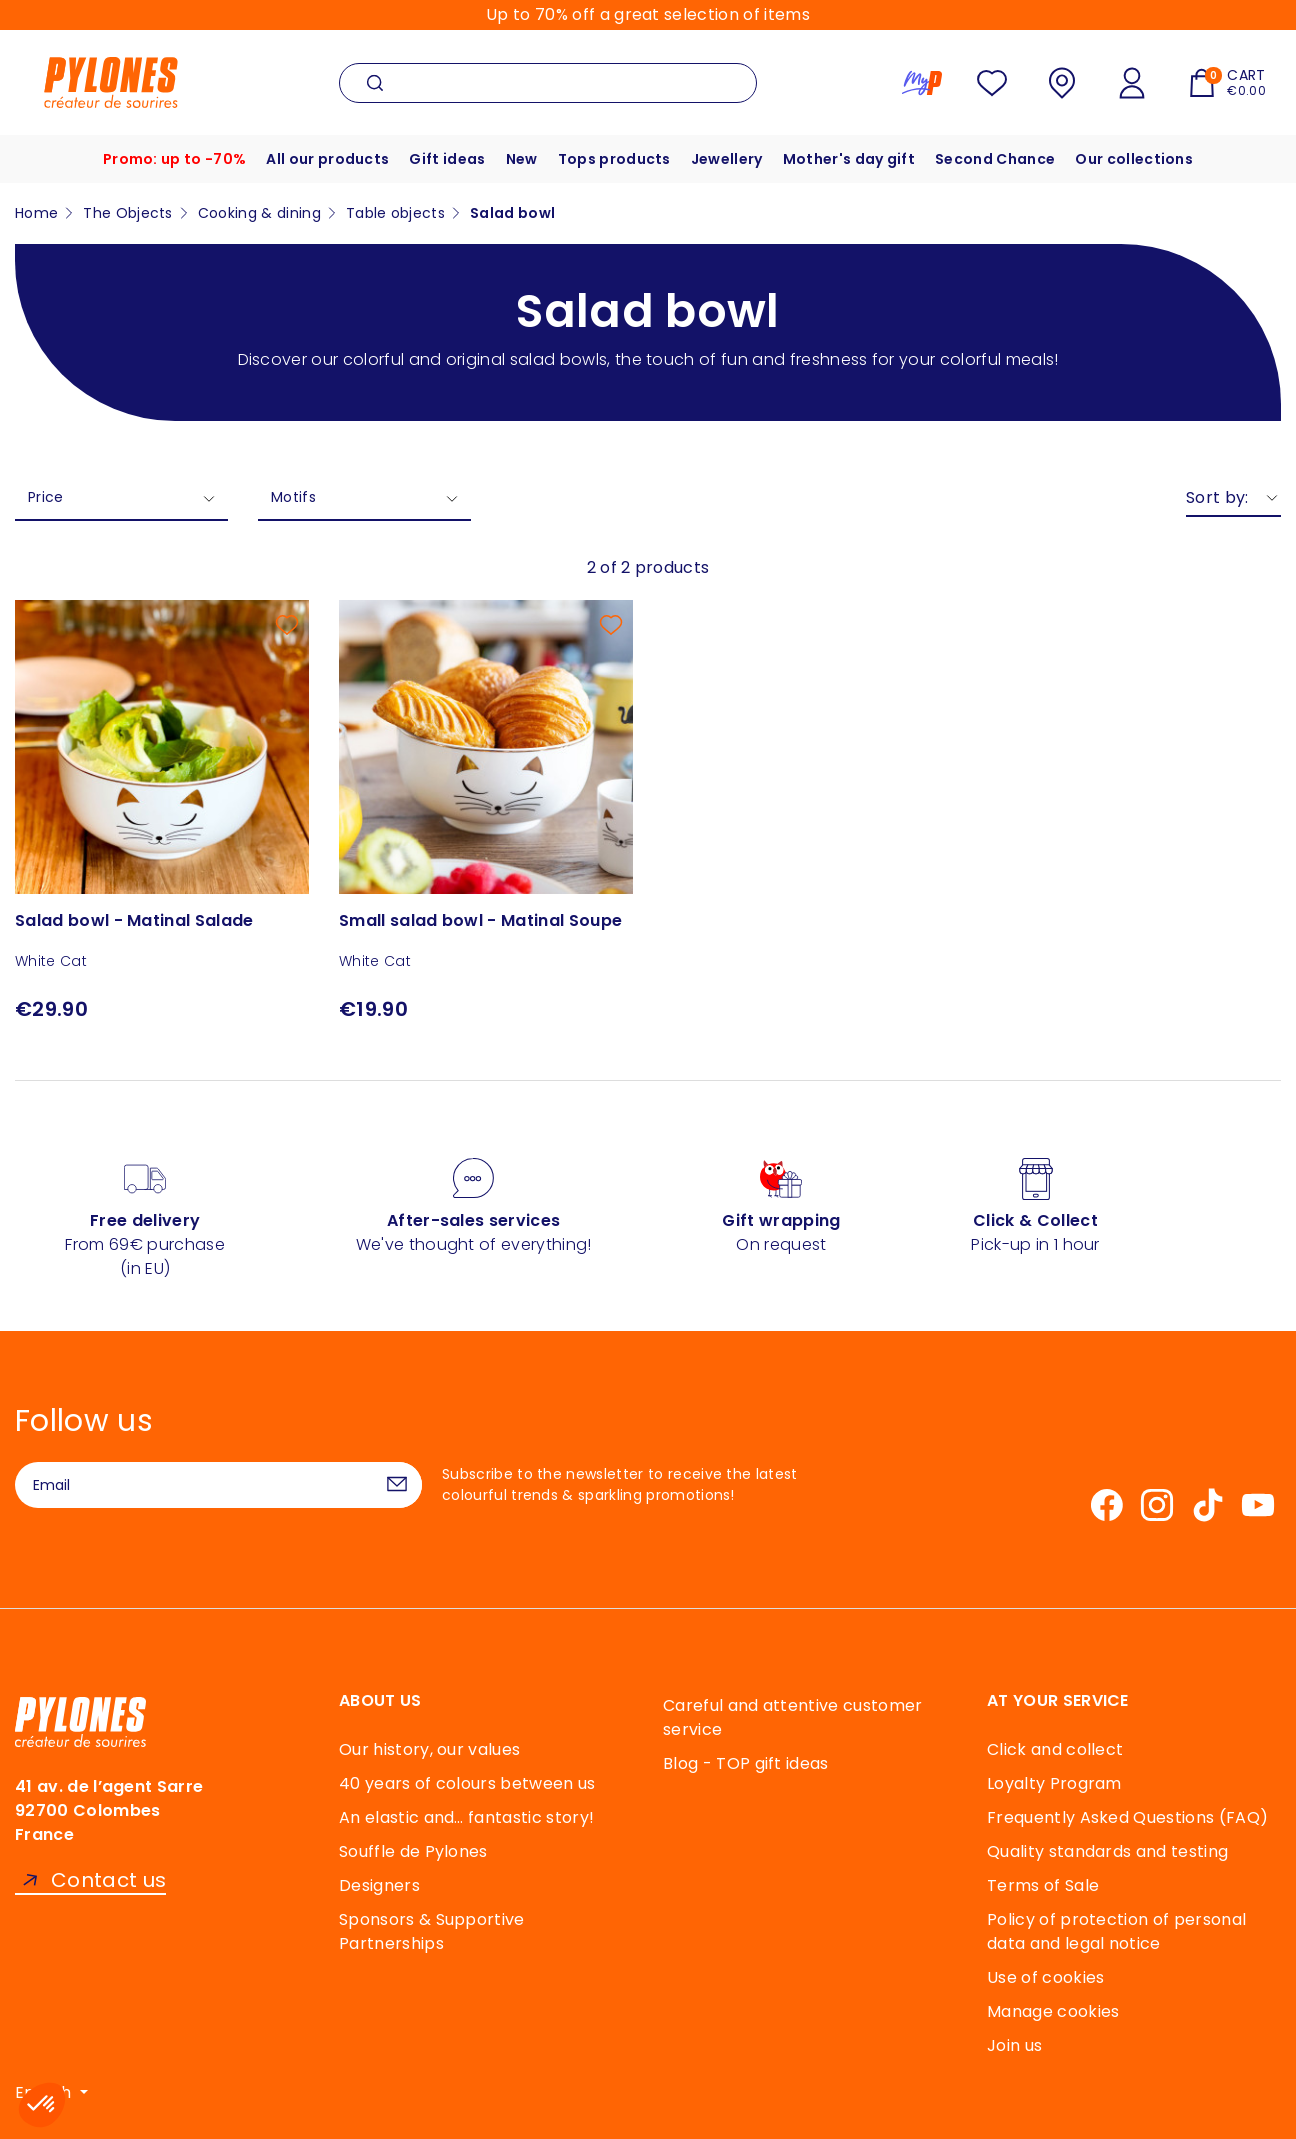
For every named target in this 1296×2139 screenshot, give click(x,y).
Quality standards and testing (1107, 1851)
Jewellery (727, 159)
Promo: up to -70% (174, 159)
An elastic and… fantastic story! (466, 1817)
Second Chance (995, 159)
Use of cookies (1045, 1977)
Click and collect (1055, 1749)
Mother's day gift (849, 159)
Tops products (614, 159)
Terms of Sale (1043, 1885)
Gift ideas (447, 159)
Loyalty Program (1054, 1783)
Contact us (108, 1880)
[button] (42, 2105)
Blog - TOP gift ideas (746, 1763)
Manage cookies (1053, 2011)
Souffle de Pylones (413, 1851)
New (522, 159)
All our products (327, 159)
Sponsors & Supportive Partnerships (432, 1931)
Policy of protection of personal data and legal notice (1116, 1931)
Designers (379, 1885)
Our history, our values (429, 1749)
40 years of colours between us (467, 1783)
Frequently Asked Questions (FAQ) (1127, 1817)
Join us (1014, 2045)
